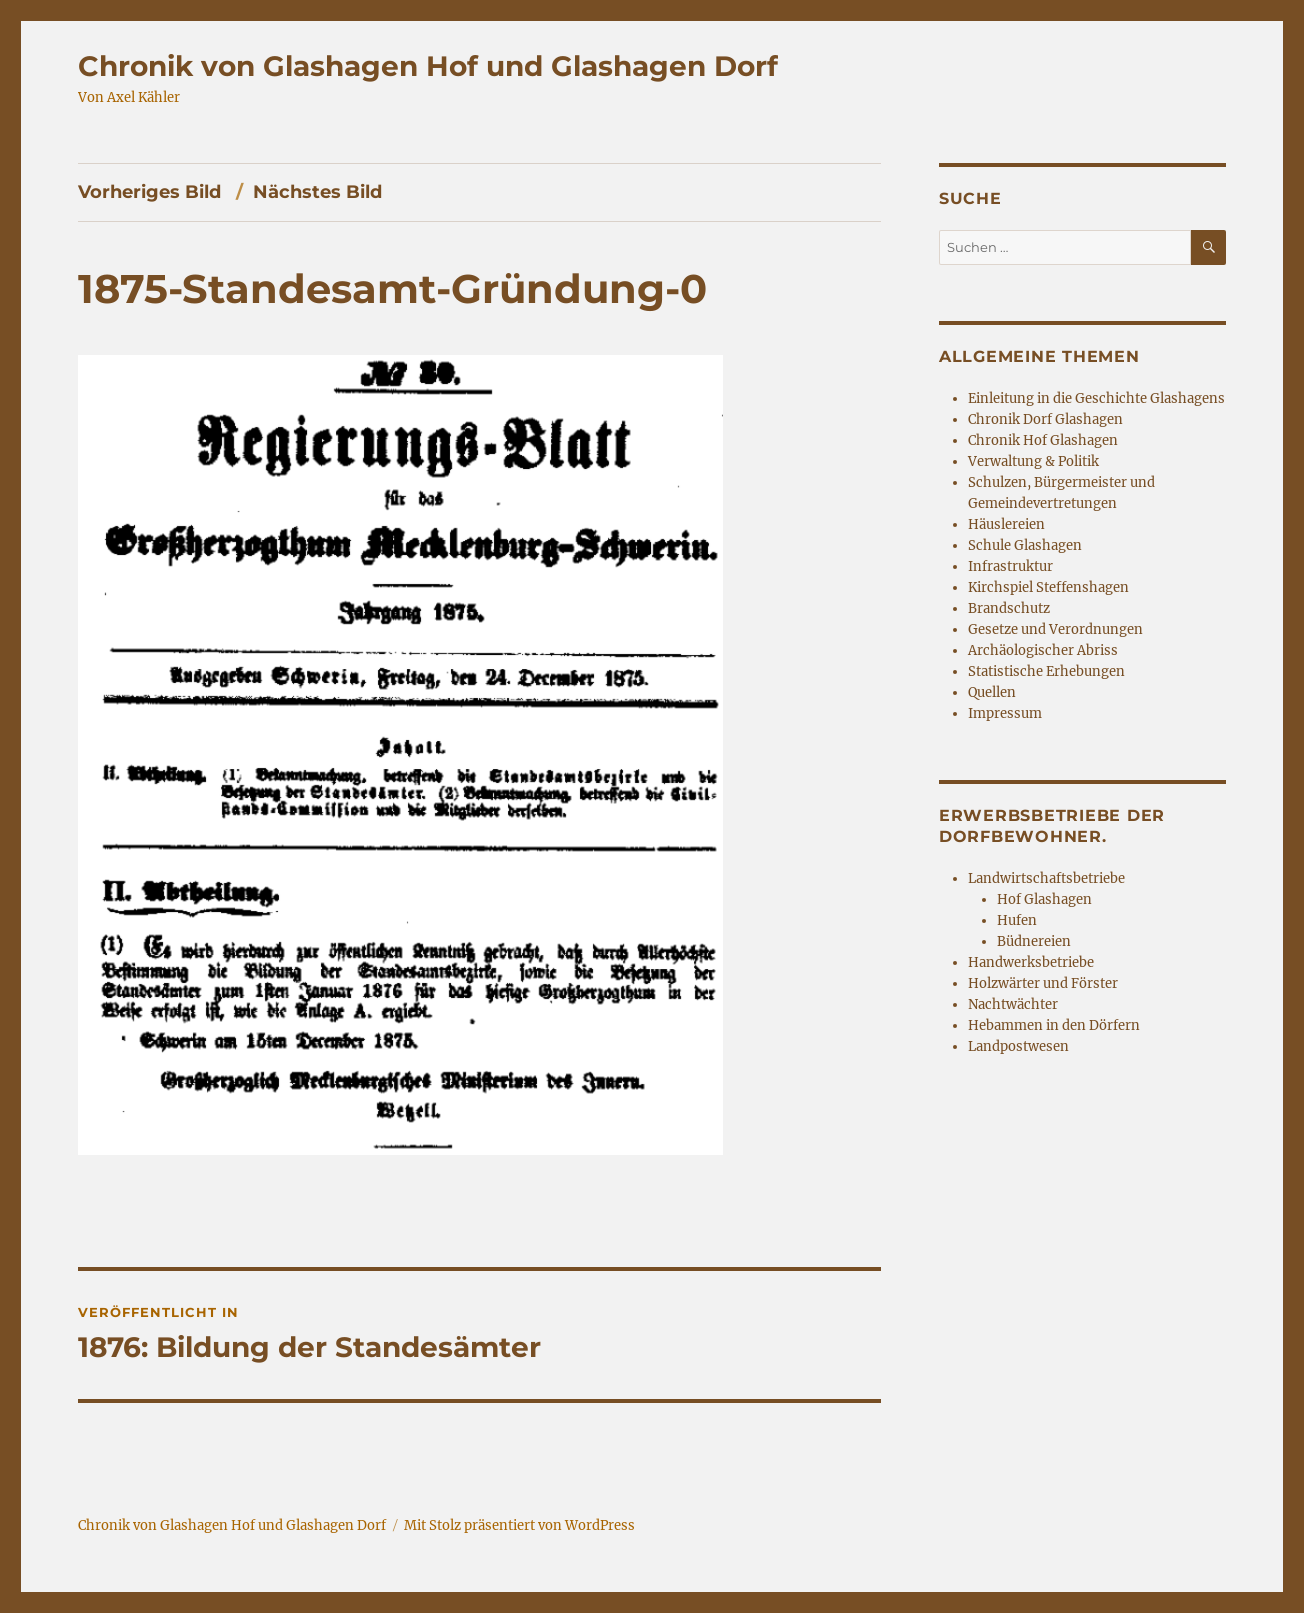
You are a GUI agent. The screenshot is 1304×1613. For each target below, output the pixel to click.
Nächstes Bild (317, 192)
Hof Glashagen (1044, 899)
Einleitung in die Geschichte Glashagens (1096, 398)
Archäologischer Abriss (1043, 650)
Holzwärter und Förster (1043, 983)
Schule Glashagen (1025, 545)
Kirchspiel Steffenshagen (1048, 587)
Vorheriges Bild (149, 192)
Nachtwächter (1013, 1004)
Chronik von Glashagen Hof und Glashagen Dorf (428, 66)
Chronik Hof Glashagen (1043, 440)
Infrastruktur (1010, 566)
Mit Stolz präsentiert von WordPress (519, 1525)
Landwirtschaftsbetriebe (1046, 878)
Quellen (992, 692)
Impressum (1005, 713)
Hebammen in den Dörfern (1054, 1025)
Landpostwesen (1018, 1046)
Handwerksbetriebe (1031, 962)
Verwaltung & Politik (1033, 461)
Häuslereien (1006, 524)
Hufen (1017, 920)
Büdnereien (1034, 941)
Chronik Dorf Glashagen (1045, 419)
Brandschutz (1009, 608)
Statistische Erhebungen (1046, 671)
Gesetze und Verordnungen (1055, 629)
